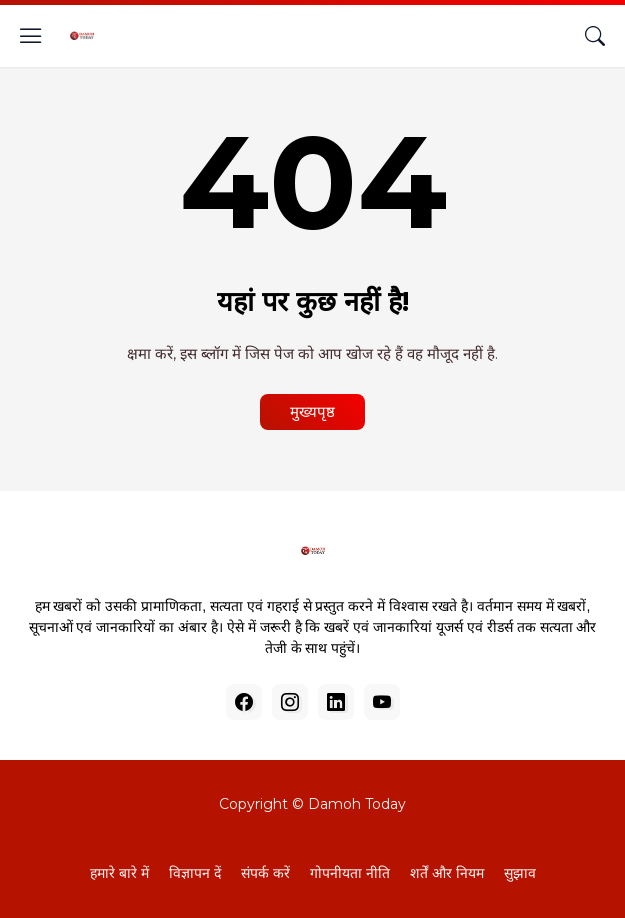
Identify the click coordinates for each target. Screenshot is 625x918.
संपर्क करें (265, 873)
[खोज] (595, 36)
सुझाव (520, 873)
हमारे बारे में (119, 873)
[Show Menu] (31, 36)
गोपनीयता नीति (350, 873)
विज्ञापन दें (195, 873)
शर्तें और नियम (447, 873)
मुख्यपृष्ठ (312, 411)
